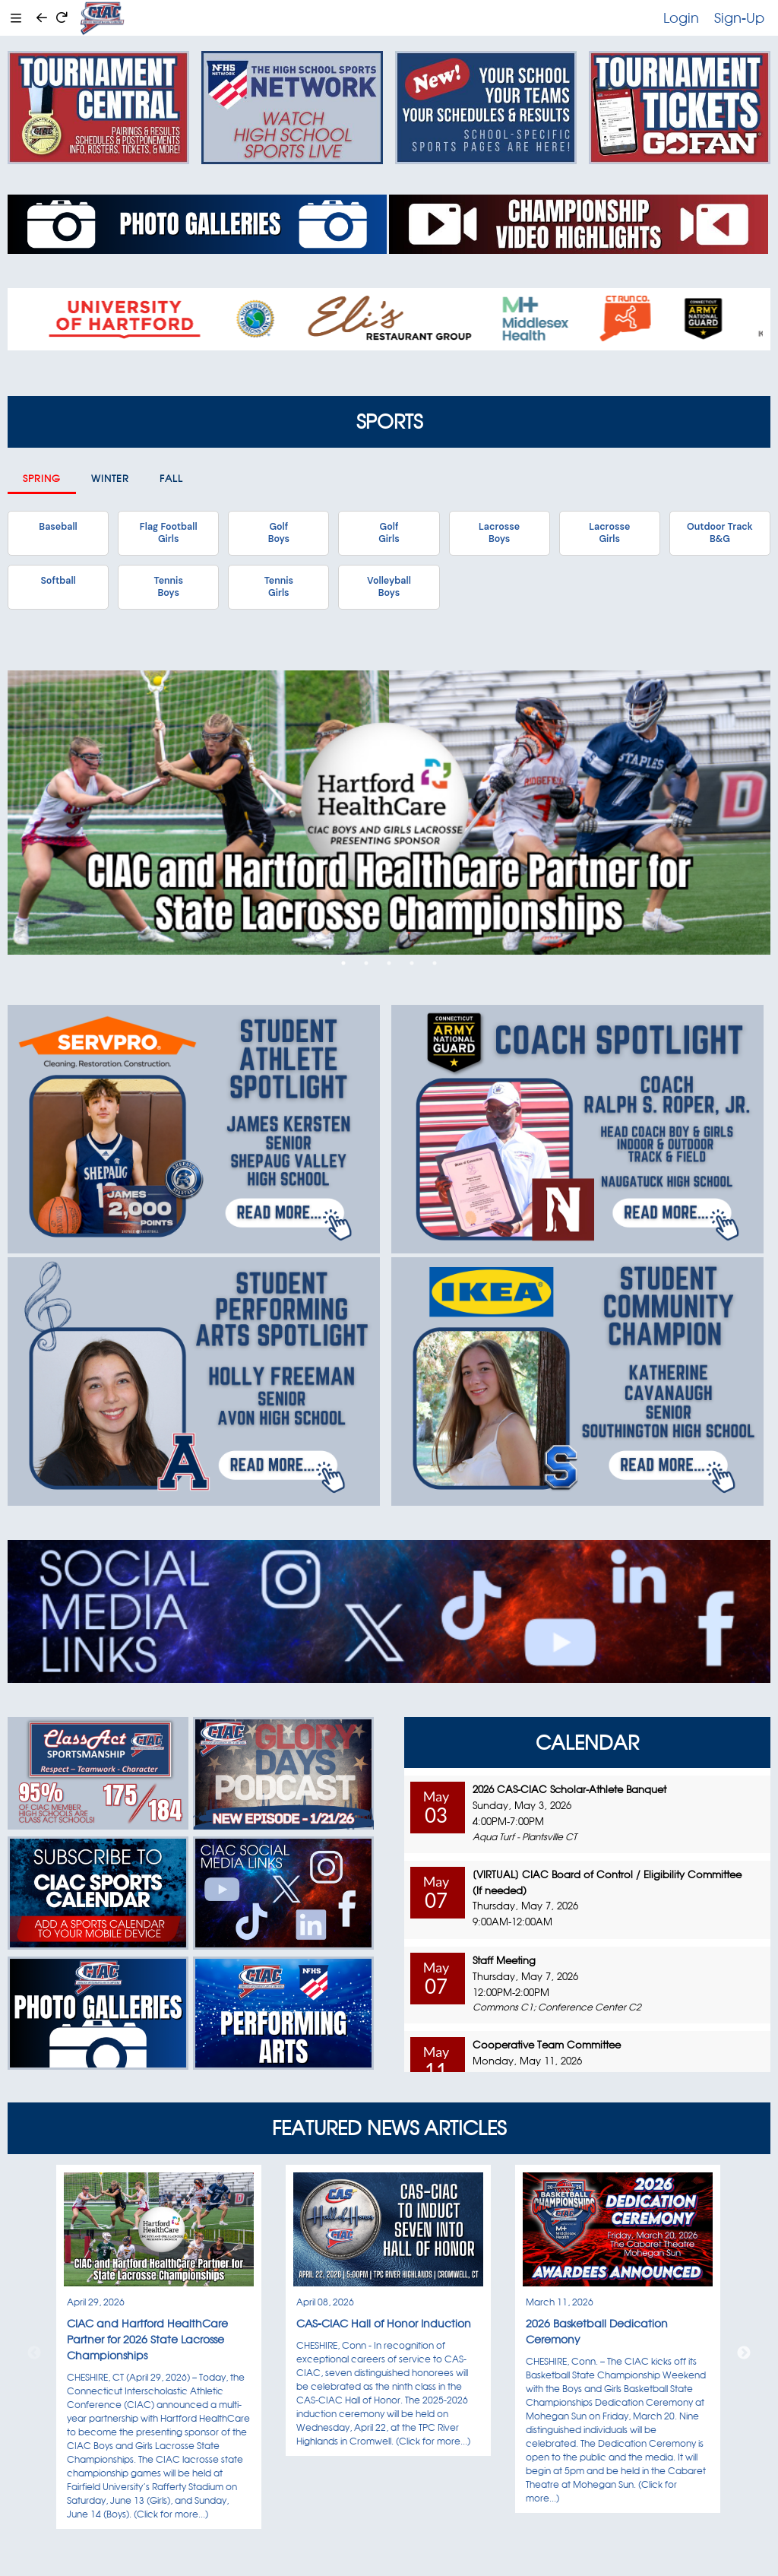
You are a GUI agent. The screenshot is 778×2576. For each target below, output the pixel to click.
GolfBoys (278, 533)
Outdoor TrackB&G (720, 533)
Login (681, 17)
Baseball (58, 527)
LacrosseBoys (499, 533)
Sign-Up (739, 17)
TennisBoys (167, 587)
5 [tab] (434, 963)
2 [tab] (366, 963)
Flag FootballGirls (169, 533)
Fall (171, 478)
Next (743, 2353)
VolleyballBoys (389, 587)
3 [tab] (389, 963)
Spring (42, 478)
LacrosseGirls (609, 533)
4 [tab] (411, 963)
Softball (57, 581)
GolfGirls (389, 533)
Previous (34, 2353)
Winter (110, 478)
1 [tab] (343, 963)
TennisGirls (278, 587)
